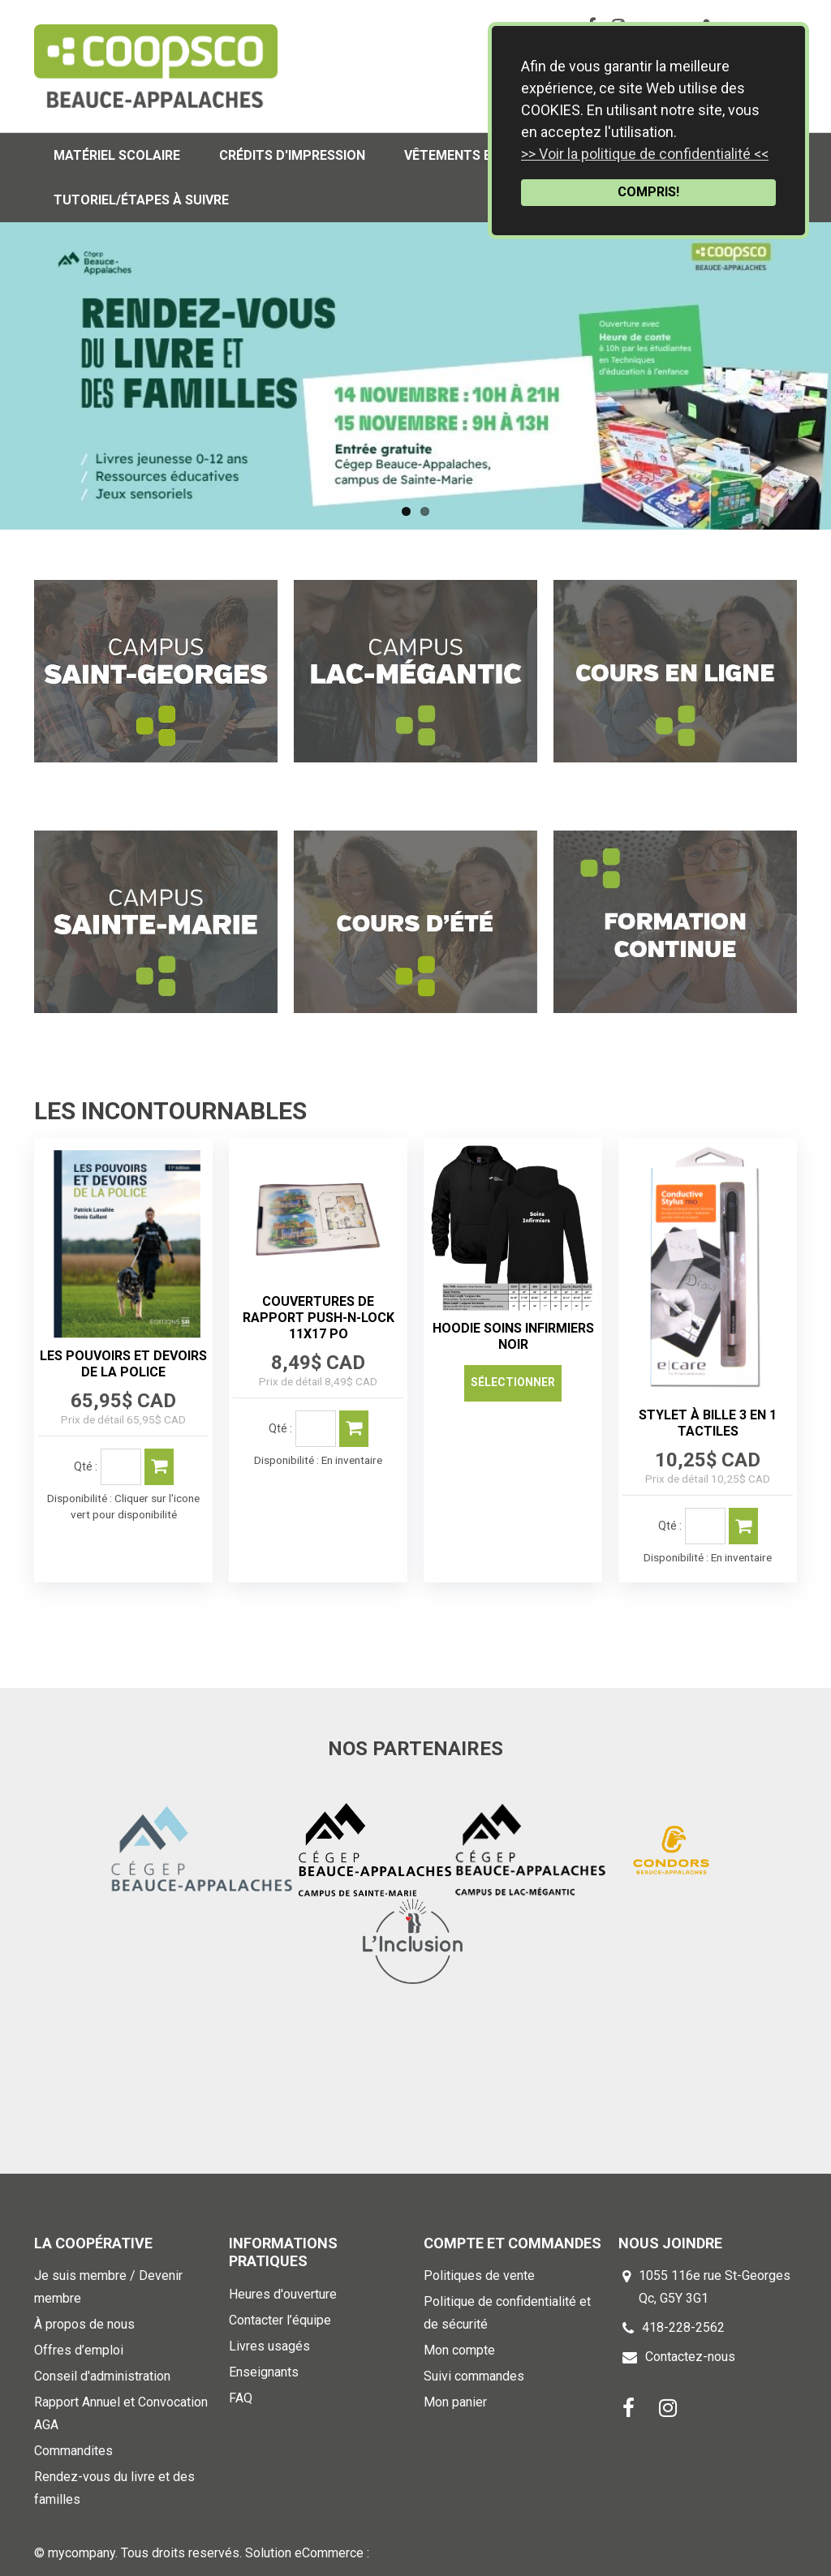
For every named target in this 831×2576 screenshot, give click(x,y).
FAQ (240, 2398)
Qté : (85, 1466)
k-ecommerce (411, 2553)
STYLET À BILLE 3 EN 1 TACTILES (708, 1423)
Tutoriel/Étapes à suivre (141, 200)
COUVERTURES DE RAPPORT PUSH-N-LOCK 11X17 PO (318, 1318)
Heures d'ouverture (283, 2294)
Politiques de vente (479, 2275)
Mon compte (459, 2350)
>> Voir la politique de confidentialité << (645, 153)
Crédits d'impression (292, 155)
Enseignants (264, 2372)
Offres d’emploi (78, 2350)
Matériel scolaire (117, 155)
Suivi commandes (474, 2376)
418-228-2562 (683, 2327)
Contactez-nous (690, 2356)
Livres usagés (269, 2346)
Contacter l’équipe (280, 2320)
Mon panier (455, 2402)
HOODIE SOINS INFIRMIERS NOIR (513, 1336)
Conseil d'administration (102, 2376)
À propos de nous (84, 2324)
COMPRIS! (648, 192)
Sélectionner (513, 1382)
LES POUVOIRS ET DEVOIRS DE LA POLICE (123, 1364)
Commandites (73, 2450)
